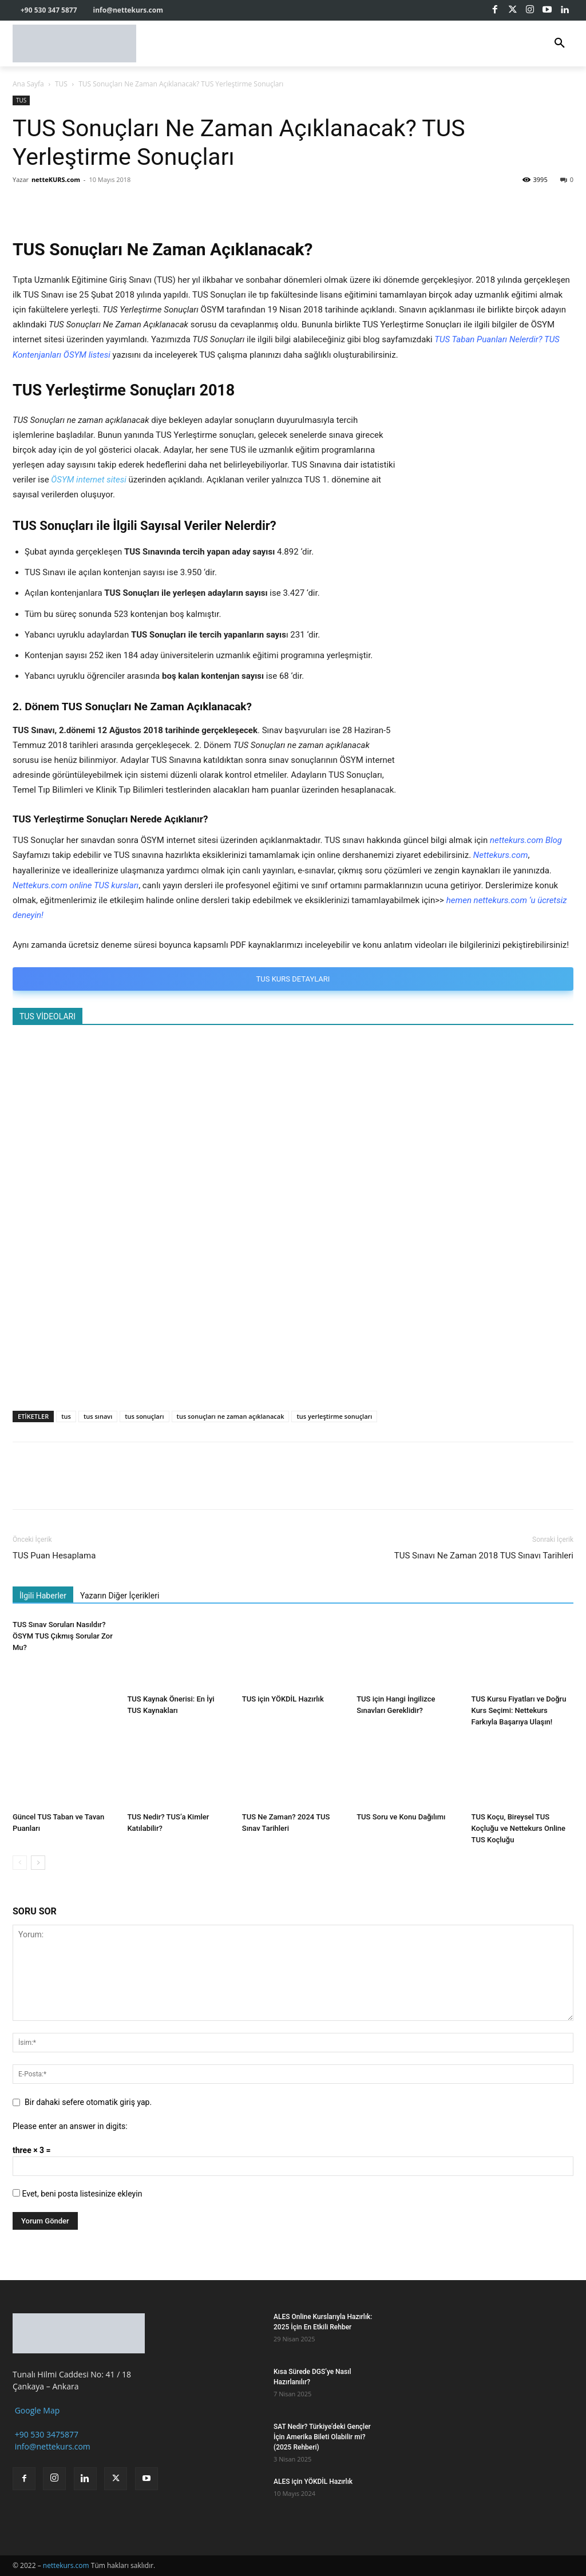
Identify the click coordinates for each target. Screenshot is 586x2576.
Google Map (36, 2410)
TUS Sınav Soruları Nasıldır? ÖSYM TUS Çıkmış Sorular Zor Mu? (63, 1636)
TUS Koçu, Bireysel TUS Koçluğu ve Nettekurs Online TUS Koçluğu (519, 1829)
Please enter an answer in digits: (70, 2126)
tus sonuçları (144, 1416)
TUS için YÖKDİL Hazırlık (283, 1699)
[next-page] (38, 1863)
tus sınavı (98, 1416)
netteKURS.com (55, 179)
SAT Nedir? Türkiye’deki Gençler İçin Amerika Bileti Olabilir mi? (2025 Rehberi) (322, 2437)
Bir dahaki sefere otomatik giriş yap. (88, 2102)
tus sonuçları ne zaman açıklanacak (230, 1416)
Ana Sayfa (28, 84)
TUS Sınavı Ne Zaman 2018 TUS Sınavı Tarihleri (483, 1555)
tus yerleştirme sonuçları (334, 1416)
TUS (61, 84)
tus (66, 1416)
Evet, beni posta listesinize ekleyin (77, 2193)
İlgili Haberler (42, 1595)
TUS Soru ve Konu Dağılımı (401, 1817)
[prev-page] (20, 1863)
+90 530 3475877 (45, 2434)
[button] (559, 43)
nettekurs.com (66, 2565)
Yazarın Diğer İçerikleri (119, 1595)
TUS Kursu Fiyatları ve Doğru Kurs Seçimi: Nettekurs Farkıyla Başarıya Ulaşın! (519, 1710)
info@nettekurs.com (51, 2446)
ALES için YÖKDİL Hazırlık (313, 2482)
